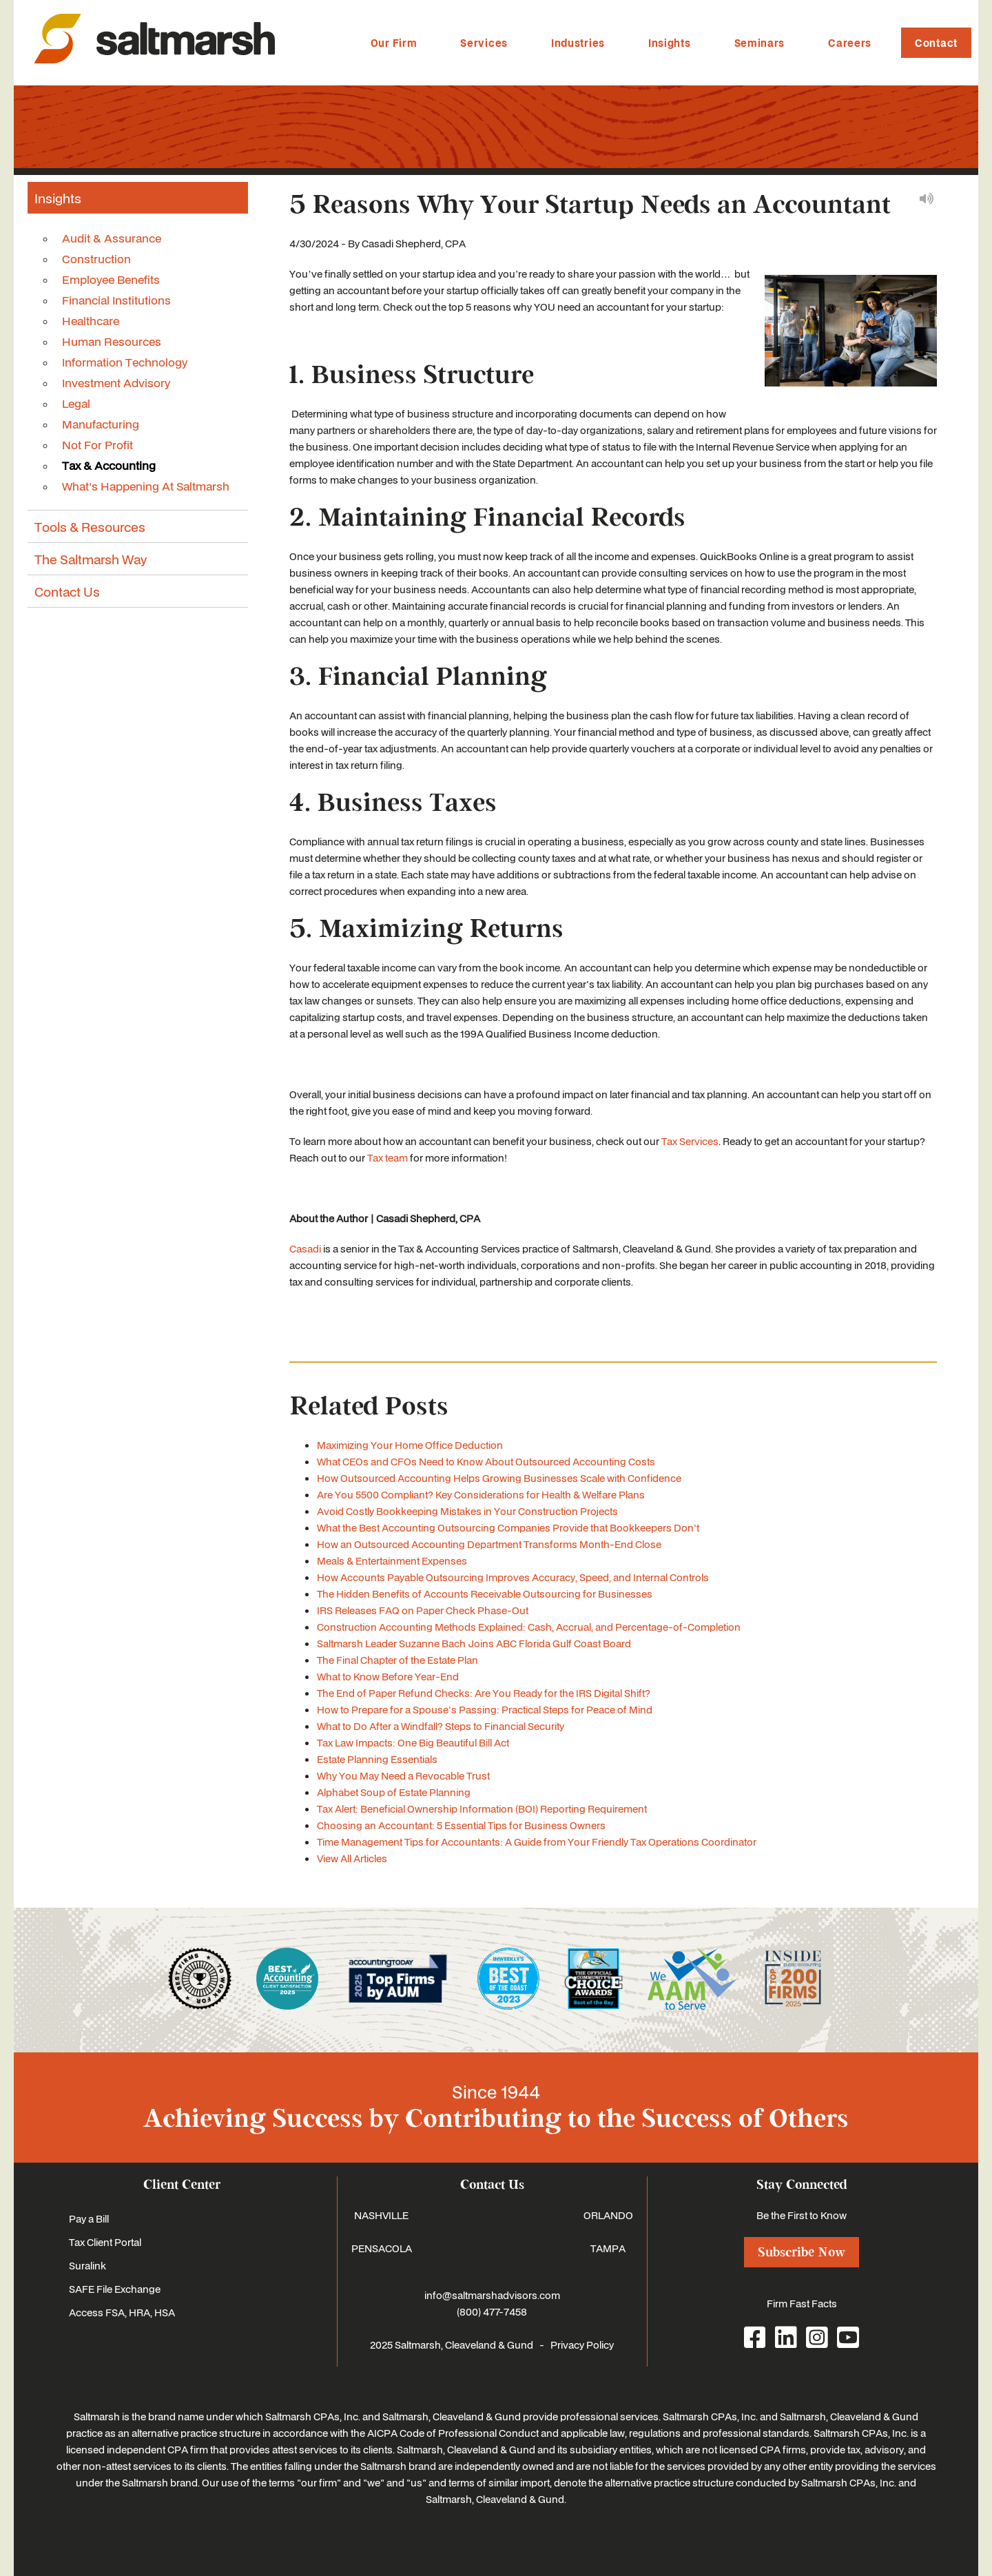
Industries (578, 43)
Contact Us (67, 591)
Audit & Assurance (111, 237)
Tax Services (690, 1141)
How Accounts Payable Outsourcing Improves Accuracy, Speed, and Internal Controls (513, 1577)
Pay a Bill (89, 2218)
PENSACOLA (381, 2248)
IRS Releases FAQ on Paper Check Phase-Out (422, 1610)
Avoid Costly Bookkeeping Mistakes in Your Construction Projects (467, 1511)
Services (484, 43)
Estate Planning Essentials (377, 1759)
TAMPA (608, 2248)
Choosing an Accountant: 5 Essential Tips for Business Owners (461, 1825)
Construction (96, 258)
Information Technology (124, 361)
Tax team (387, 1157)
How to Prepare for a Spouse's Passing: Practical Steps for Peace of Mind (484, 1709)
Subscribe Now (801, 2252)
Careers (849, 43)
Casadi (305, 1248)
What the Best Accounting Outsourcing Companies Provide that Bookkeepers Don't (508, 1527)
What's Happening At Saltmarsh (145, 485)
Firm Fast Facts (802, 2303)
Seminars (759, 43)
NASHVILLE (381, 2215)
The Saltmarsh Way (90, 559)
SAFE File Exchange (115, 2289)
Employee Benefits (111, 279)
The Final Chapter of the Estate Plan (397, 1660)
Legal (76, 403)
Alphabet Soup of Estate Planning (394, 1792)
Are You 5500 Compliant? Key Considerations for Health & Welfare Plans (481, 1494)
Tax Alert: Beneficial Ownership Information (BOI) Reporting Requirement (482, 1808)
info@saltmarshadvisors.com (492, 2295)
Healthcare (90, 320)
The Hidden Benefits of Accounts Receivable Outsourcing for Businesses (484, 1593)
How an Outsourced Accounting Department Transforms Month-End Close (489, 1544)
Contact (936, 43)
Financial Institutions (116, 299)
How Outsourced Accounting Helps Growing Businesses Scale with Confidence (499, 1478)
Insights (669, 43)
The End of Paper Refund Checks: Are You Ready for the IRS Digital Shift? (483, 1693)
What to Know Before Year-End (388, 1676)
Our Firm (394, 43)
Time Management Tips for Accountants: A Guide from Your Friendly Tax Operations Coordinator (536, 1841)
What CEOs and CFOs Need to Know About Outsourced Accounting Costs (486, 1461)
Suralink (87, 2265)
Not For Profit (97, 444)
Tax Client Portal (105, 2242)
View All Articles (352, 1858)
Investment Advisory (116, 382)
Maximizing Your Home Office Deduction (410, 1445)
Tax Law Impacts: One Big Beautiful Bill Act (413, 1742)
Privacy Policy (582, 2344)
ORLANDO (608, 2215)
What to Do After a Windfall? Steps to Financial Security (440, 1726)
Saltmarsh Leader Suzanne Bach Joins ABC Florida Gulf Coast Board (474, 1643)
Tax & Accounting (109, 465)
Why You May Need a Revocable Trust (403, 1775)
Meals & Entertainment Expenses (392, 1560)
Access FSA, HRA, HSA (122, 2312)
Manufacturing (100, 423)
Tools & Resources (89, 526)
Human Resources (111, 341)
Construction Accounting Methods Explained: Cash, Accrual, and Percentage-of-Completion (529, 1627)
